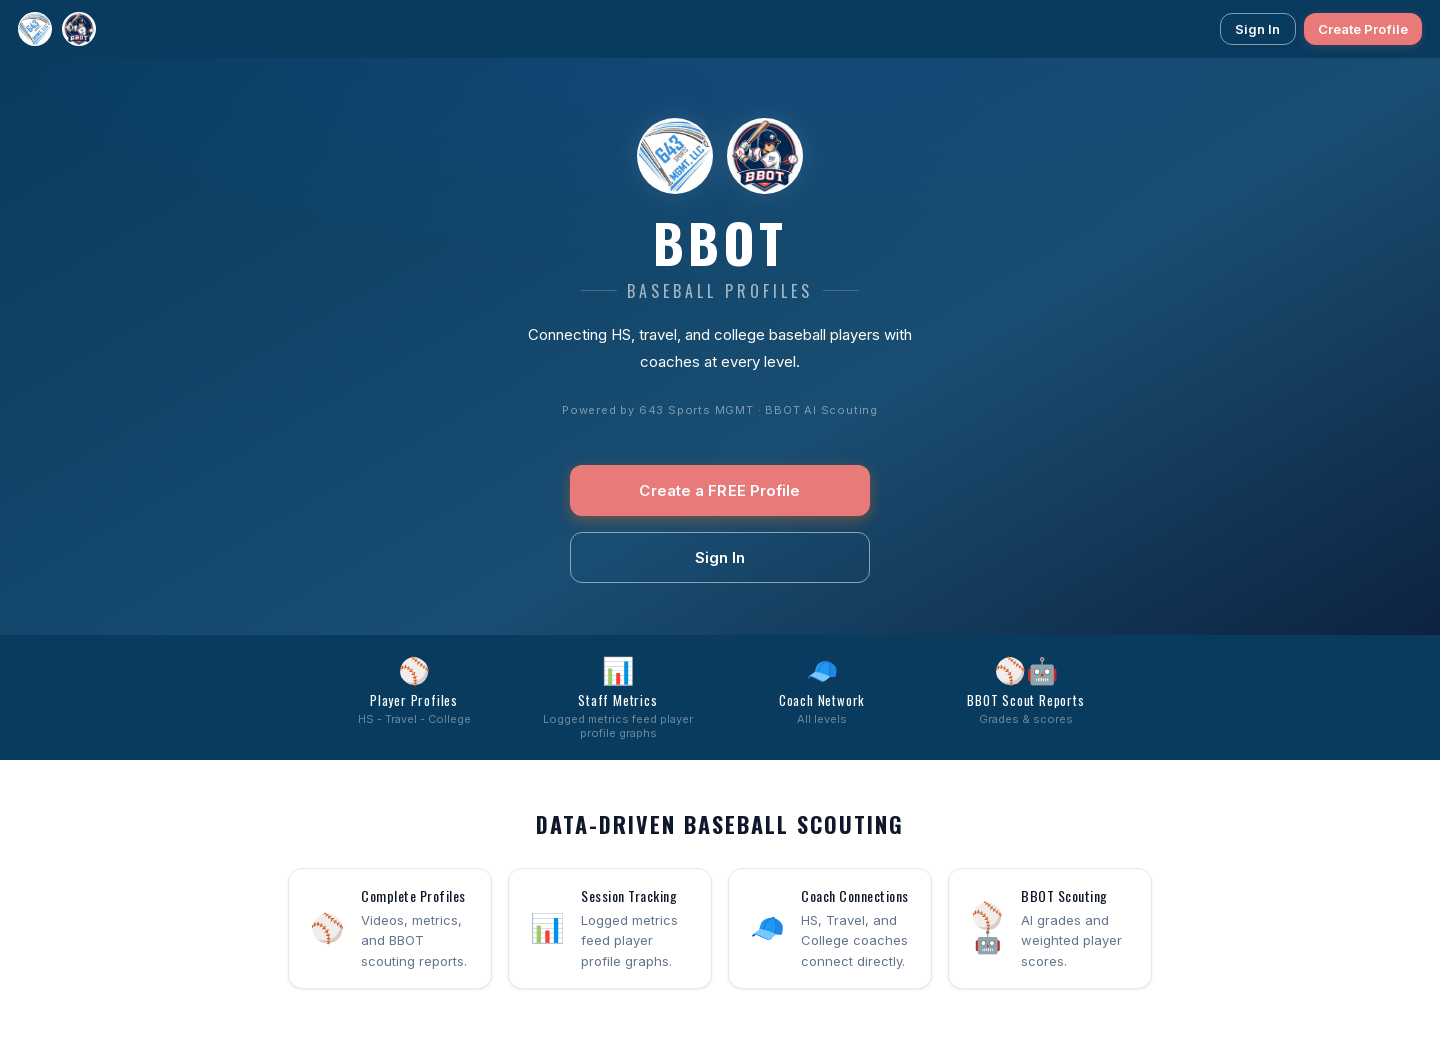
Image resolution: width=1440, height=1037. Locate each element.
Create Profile (1363, 29)
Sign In (1258, 29)
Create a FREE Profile (719, 490)
